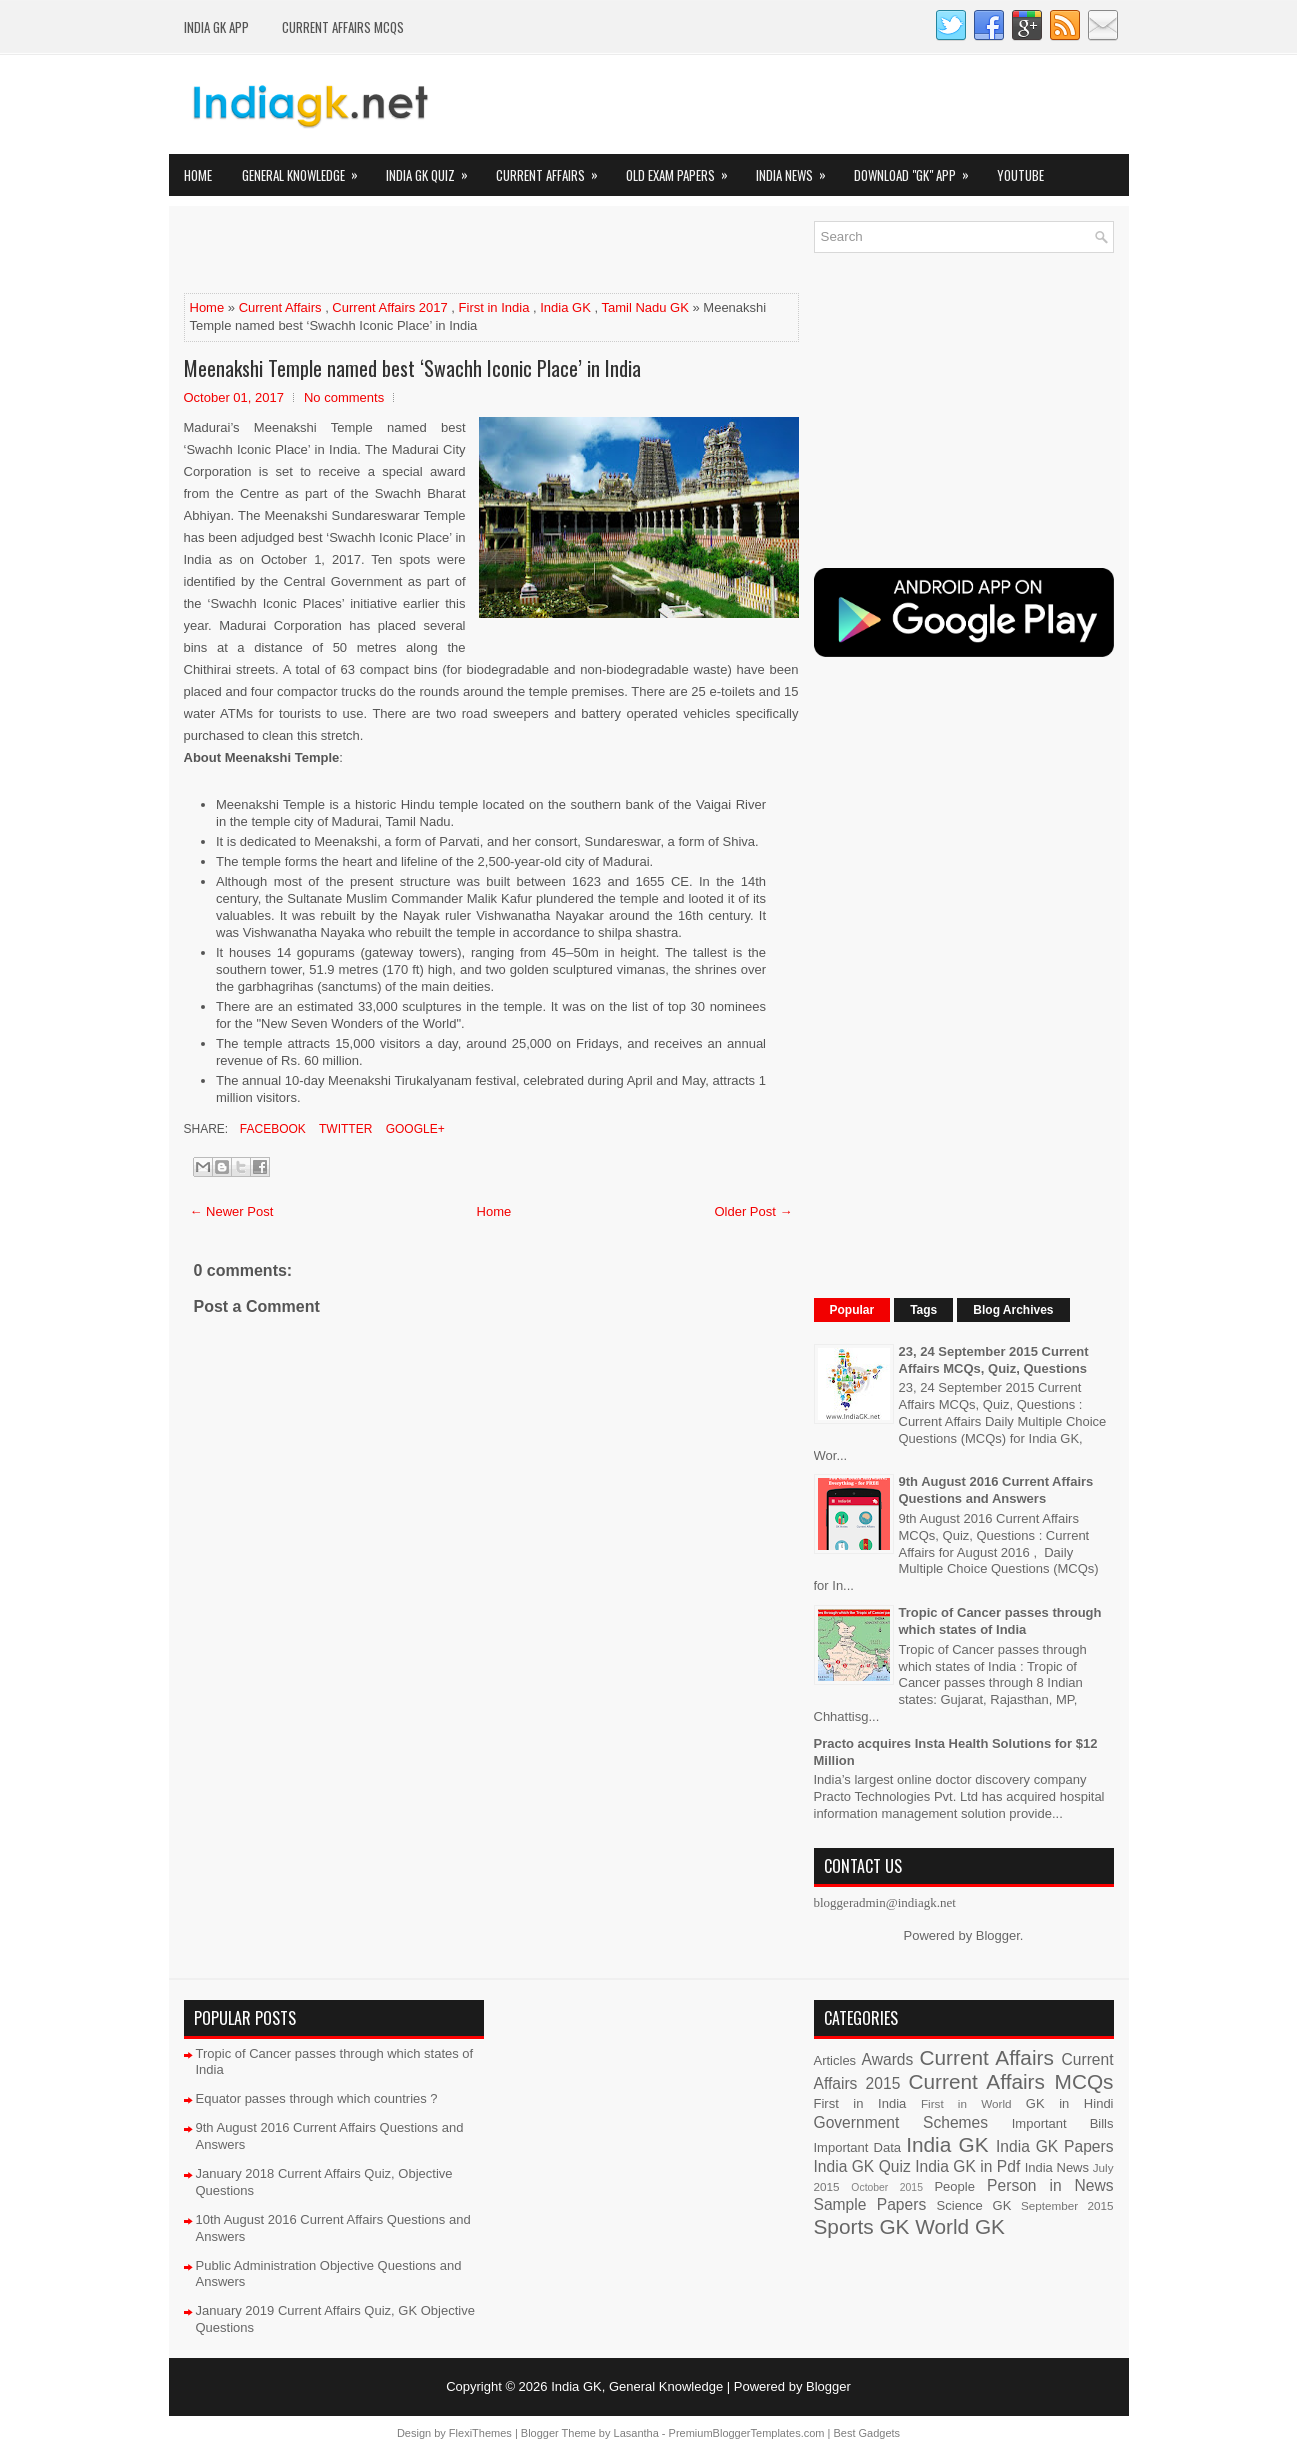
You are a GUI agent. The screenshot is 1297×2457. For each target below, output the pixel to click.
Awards (888, 2059)
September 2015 (1067, 2205)
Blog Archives (1013, 1310)
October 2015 (887, 2187)
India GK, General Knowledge (637, 2386)
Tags (923, 1310)
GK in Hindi (1070, 2103)
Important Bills (1063, 2123)
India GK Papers (1055, 2146)
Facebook (271, 1129)
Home (198, 175)
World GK (960, 2226)
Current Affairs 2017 (389, 307)
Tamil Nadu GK (644, 307)
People (954, 2186)
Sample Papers (870, 2204)
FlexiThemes (480, 2433)
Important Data (858, 2147)
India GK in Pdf (967, 2166)
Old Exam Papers (683, 169)
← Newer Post (232, 1211)
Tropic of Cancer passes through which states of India (1000, 1621)
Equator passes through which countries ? (317, 2098)
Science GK (974, 2205)
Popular (852, 1310)
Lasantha (636, 2433)
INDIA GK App (216, 27)
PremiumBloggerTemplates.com (747, 2433)
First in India (494, 307)
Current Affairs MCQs (343, 27)
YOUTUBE (1020, 175)
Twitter (344, 1129)
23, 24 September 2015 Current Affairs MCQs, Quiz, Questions (994, 1360)
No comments (344, 397)
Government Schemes (901, 2122)
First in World (966, 2103)
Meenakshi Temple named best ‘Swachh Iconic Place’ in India (412, 368)
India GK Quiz (433, 169)
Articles (835, 2060)
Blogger (998, 1935)
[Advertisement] (418, 251)
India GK (565, 307)
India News (797, 169)
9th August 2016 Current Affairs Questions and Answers (996, 1490)
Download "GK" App (918, 169)
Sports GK (862, 2226)
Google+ (413, 1129)
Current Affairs (553, 169)
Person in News (1050, 2185)
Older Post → (753, 1211)
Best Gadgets (866, 2433)
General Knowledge (306, 169)
